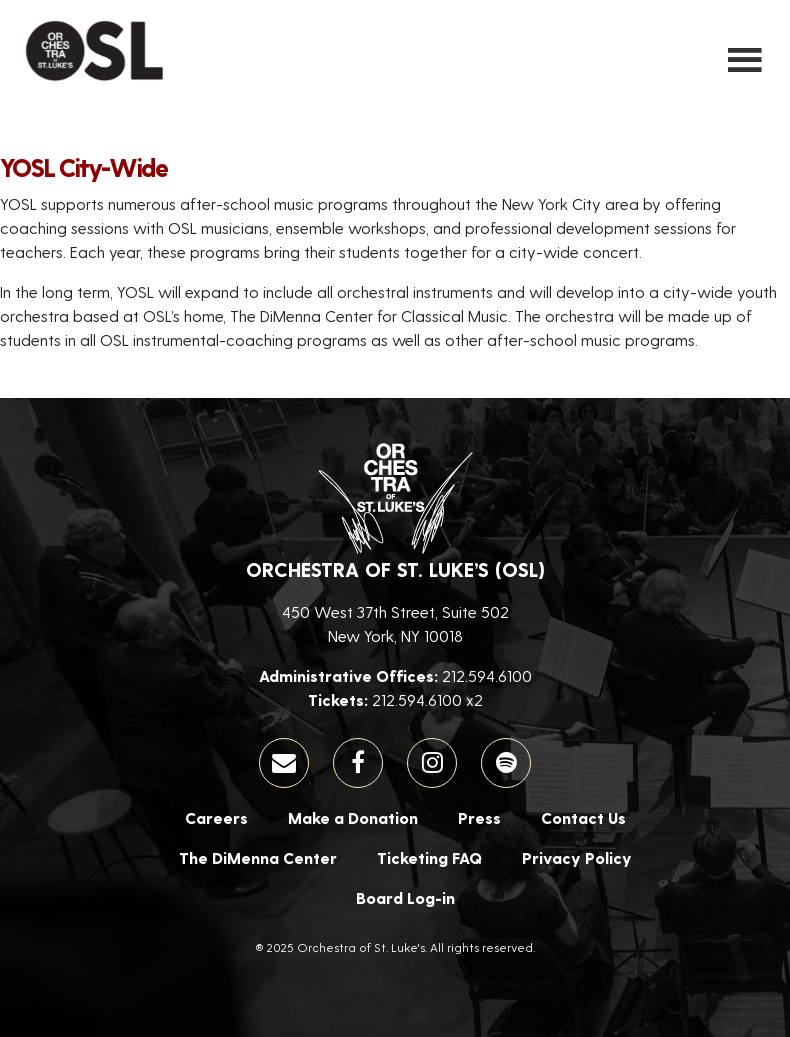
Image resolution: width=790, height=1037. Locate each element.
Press (479, 817)
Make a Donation (353, 817)
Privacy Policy (577, 857)
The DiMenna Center (258, 857)
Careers (216, 817)
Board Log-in (405, 897)
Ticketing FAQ (429, 857)
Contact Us (583, 817)
